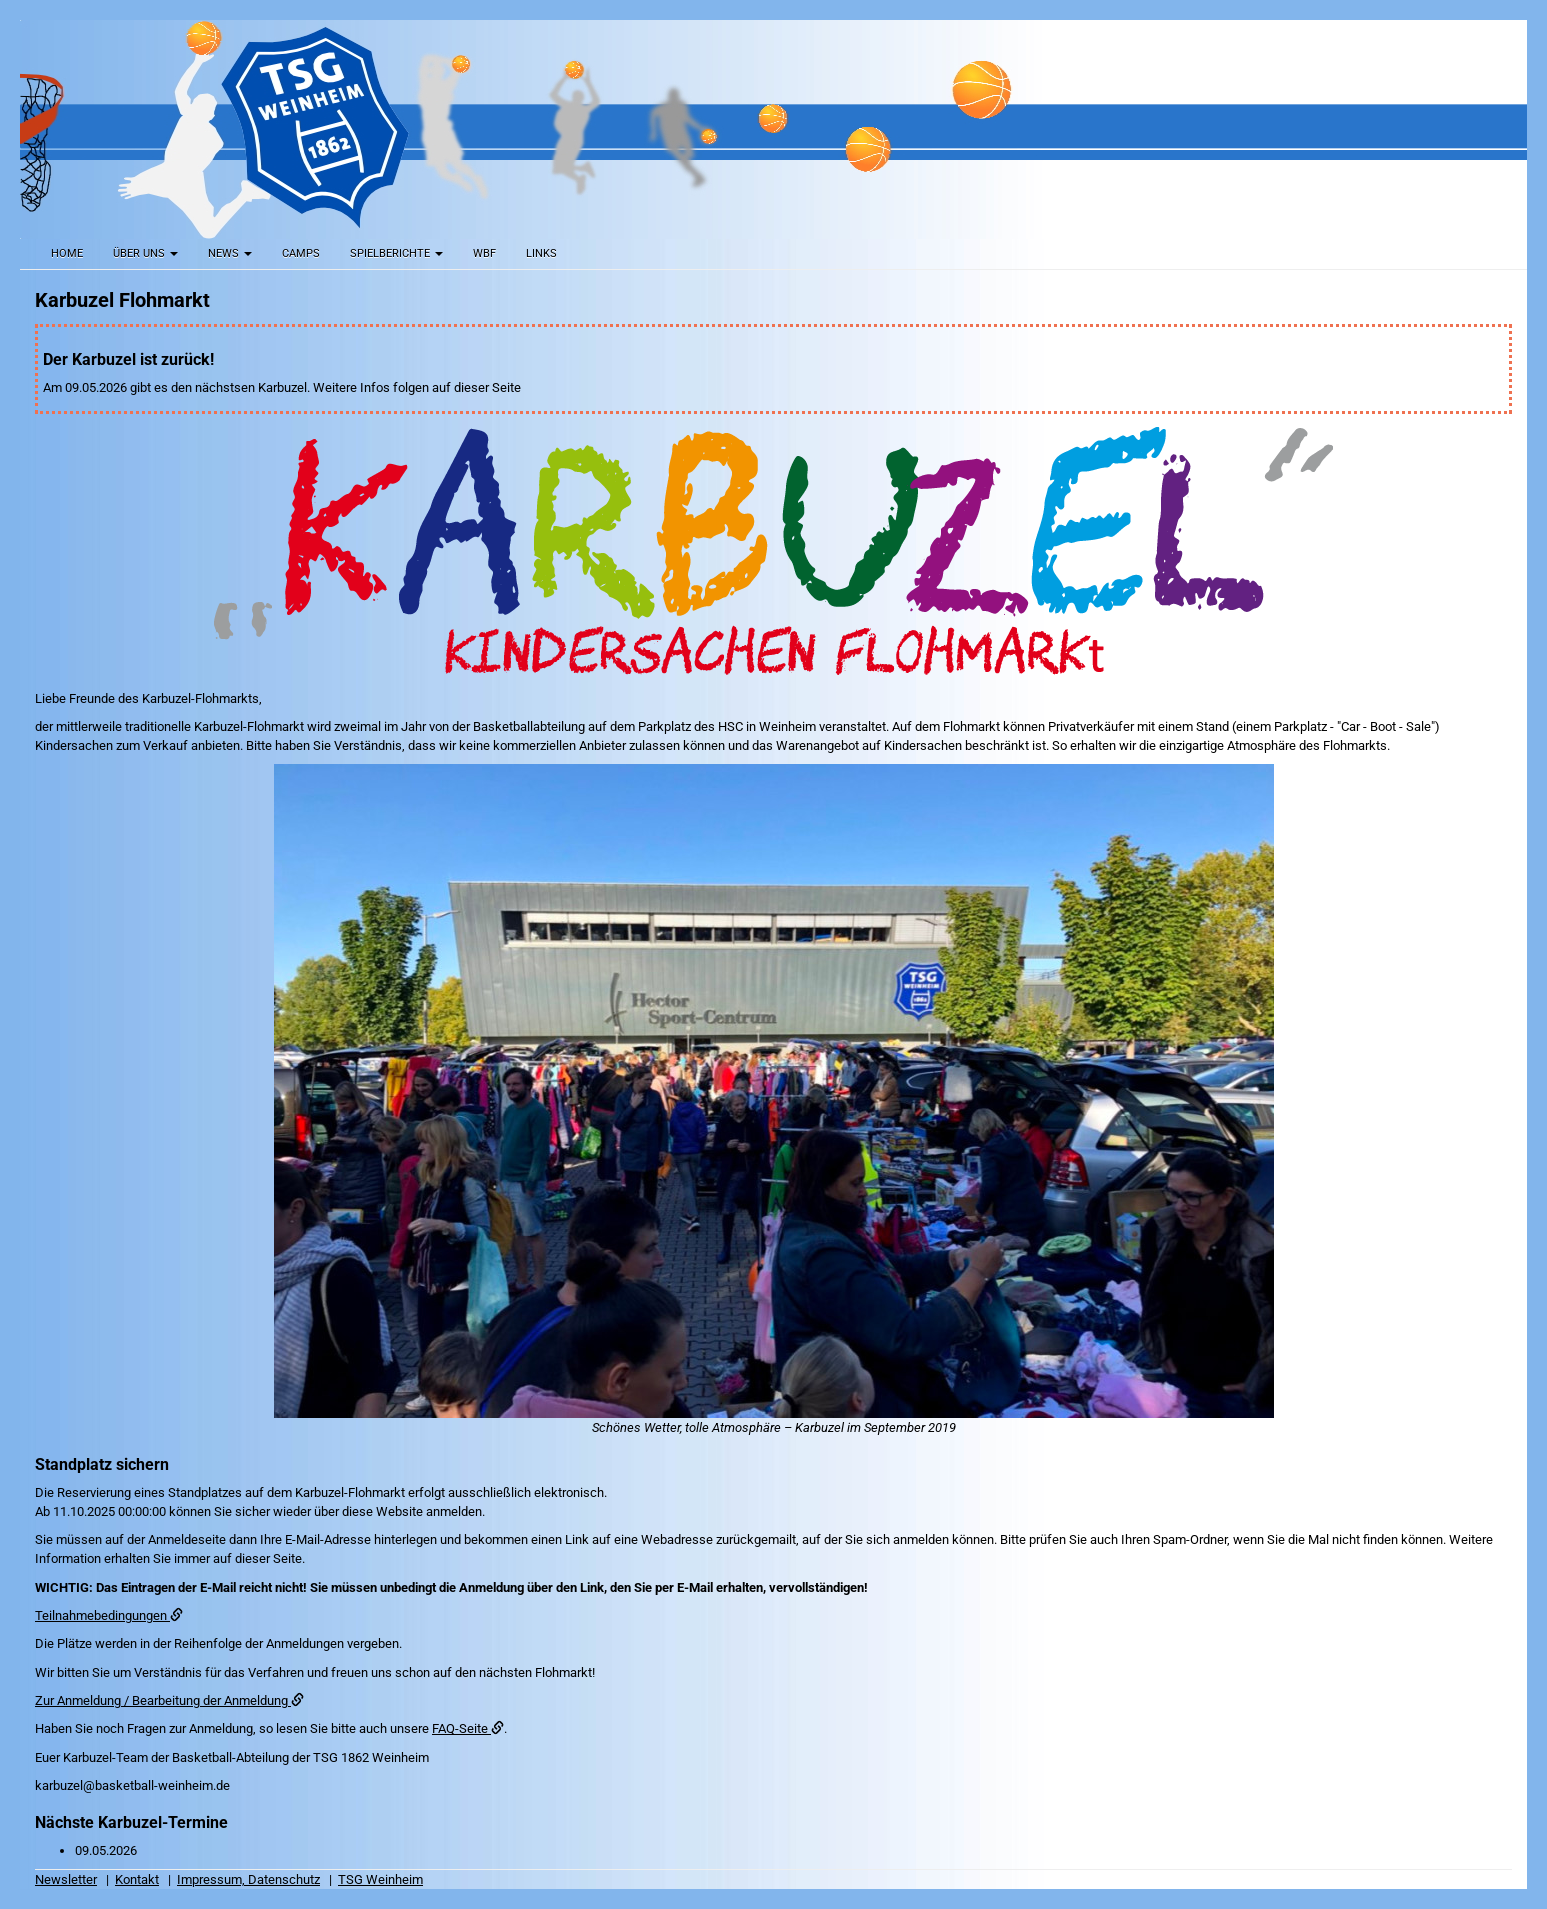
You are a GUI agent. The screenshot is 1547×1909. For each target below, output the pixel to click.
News (230, 253)
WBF (484, 253)
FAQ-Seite (468, 1728)
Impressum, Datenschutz (248, 1879)
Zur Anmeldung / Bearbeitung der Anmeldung (169, 1700)
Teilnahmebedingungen (109, 1615)
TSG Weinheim (380, 1879)
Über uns (145, 253)
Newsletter (66, 1879)
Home (67, 253)
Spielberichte (396, 253)
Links (541, 253)
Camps (301, 253)
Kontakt (137, 1879)
